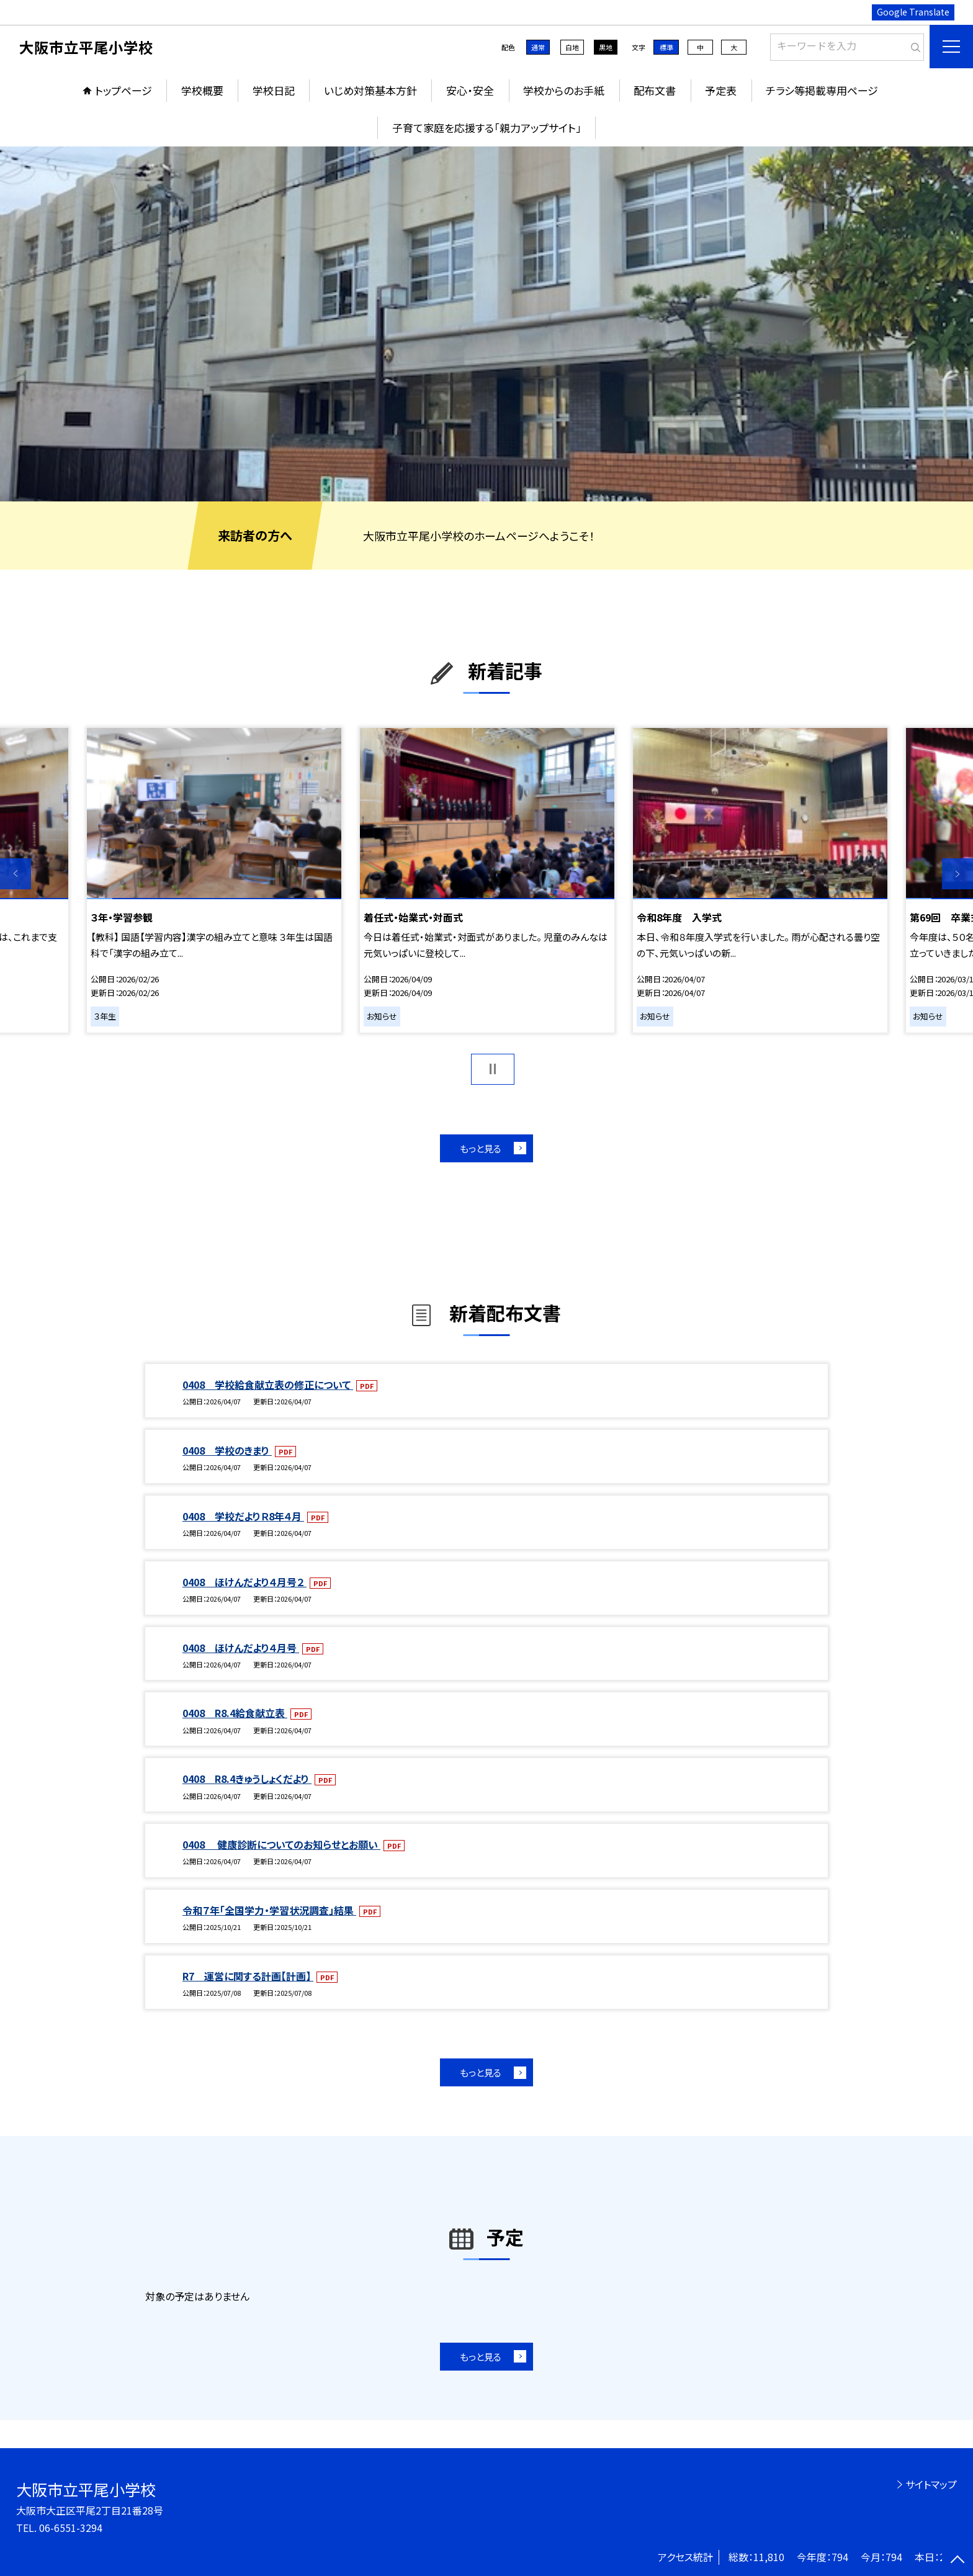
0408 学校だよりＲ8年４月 (243, 1516)
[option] (486, 323)
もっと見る (480, 1148)
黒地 (605, 47)
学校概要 (202, 90)
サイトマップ (931, 2484)
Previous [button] (15, 873)
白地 (572, 47)
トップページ (123, 90)
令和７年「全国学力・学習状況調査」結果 (269, 1910)
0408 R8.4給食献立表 (234, 1712)
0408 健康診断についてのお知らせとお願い (281, 1844)
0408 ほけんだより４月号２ (244, 1581)
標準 (666, 47)
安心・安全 (470, 90)
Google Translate (913, 12)
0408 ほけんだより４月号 (240, 1647)
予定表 (721, 90)
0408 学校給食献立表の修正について (267, 1384)
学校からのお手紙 (563, 90)
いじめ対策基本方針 (370, 90)
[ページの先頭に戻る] (957, 2560)
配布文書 (655, 90)
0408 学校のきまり (227, 1450)
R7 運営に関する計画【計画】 (247, 1975)
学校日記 (274, 90)
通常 (538, 47)
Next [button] (957, 873)
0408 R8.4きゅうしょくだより (247, 1778)
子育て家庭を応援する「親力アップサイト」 (486, 127)
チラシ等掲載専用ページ (822, 90)
